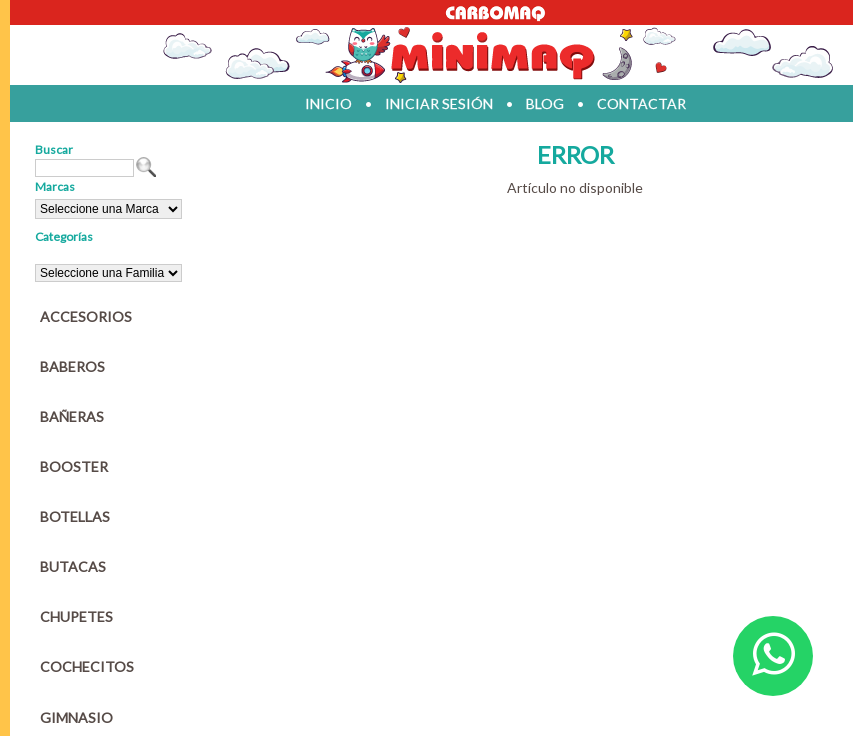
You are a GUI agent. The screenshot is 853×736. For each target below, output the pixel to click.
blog (545, 103)
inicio (328, 103)
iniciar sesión (439, 103)
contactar (641, 103)
